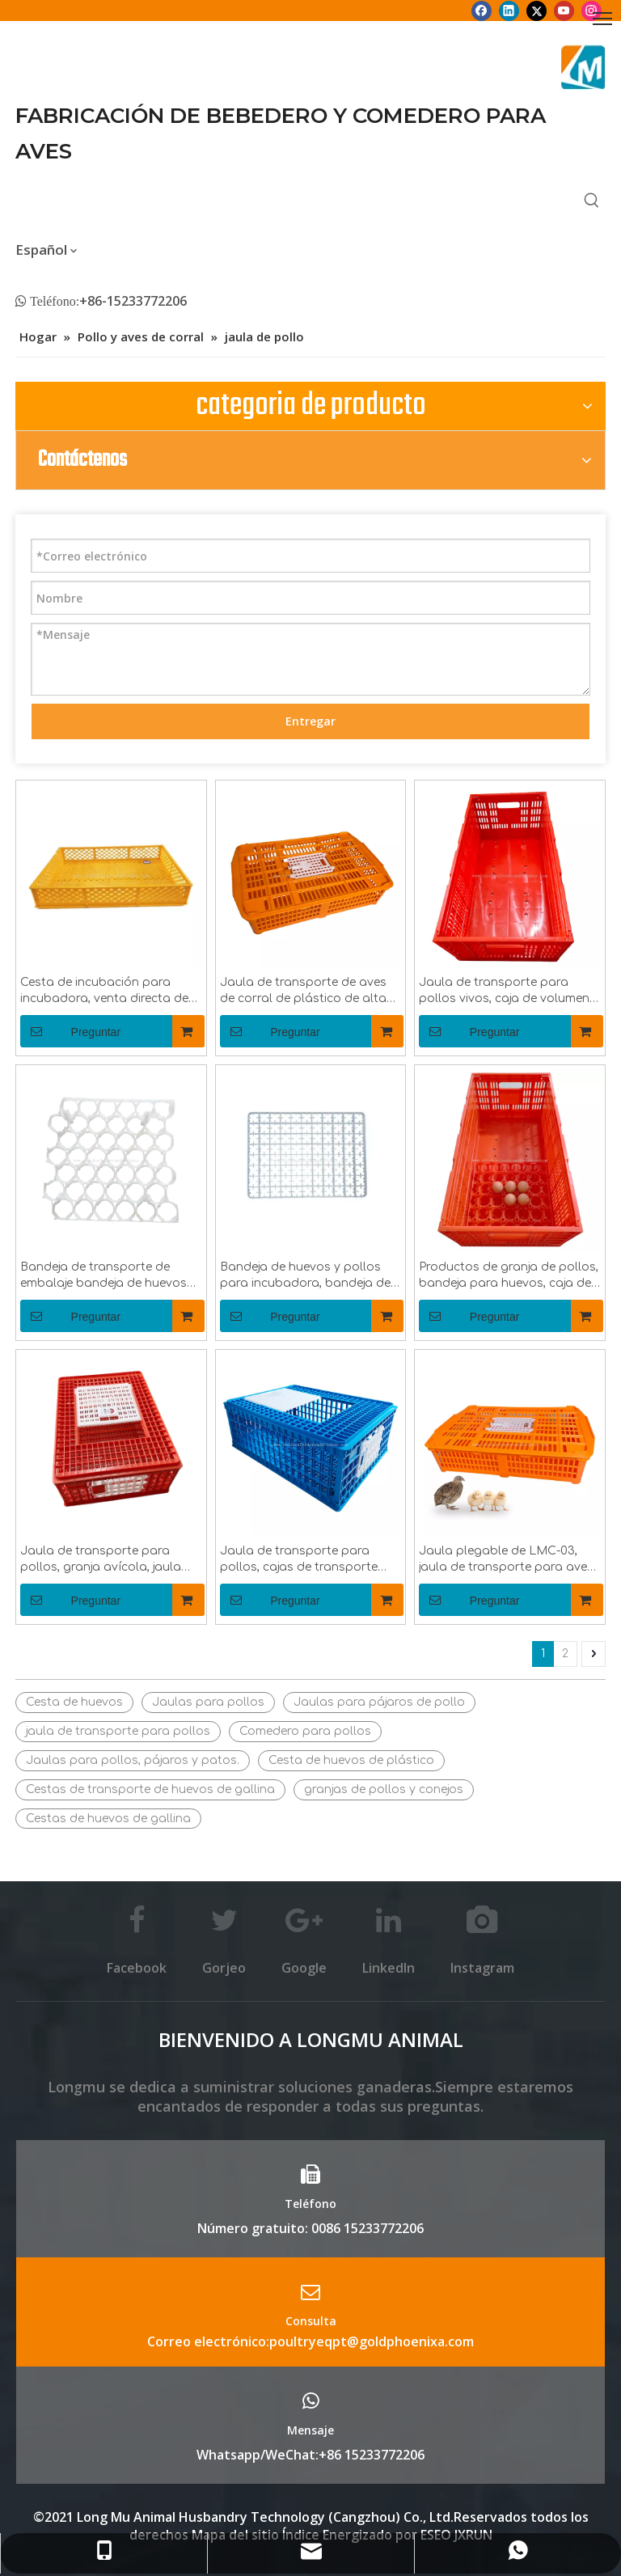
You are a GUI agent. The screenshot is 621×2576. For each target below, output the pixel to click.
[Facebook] (481, 10)
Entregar (310, 721)
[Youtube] (564, 10)
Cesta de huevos (74, 1702)
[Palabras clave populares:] (592, 200)
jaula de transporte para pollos (118, 1731)
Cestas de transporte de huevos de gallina (150, 1789)
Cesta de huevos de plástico (351, 1760)
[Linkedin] (509, 10)
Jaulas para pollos (208, 1702)
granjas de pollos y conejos (383, 1789)
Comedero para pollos (305, 1731)
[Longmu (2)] (583, 67)
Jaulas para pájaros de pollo (379, 1702)
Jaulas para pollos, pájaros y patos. (132, 1760)
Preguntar (70, 1031)
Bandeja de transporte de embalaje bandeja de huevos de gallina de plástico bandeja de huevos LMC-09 (109, 1276)
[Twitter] (536, 10)
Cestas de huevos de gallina (108, 1819)
